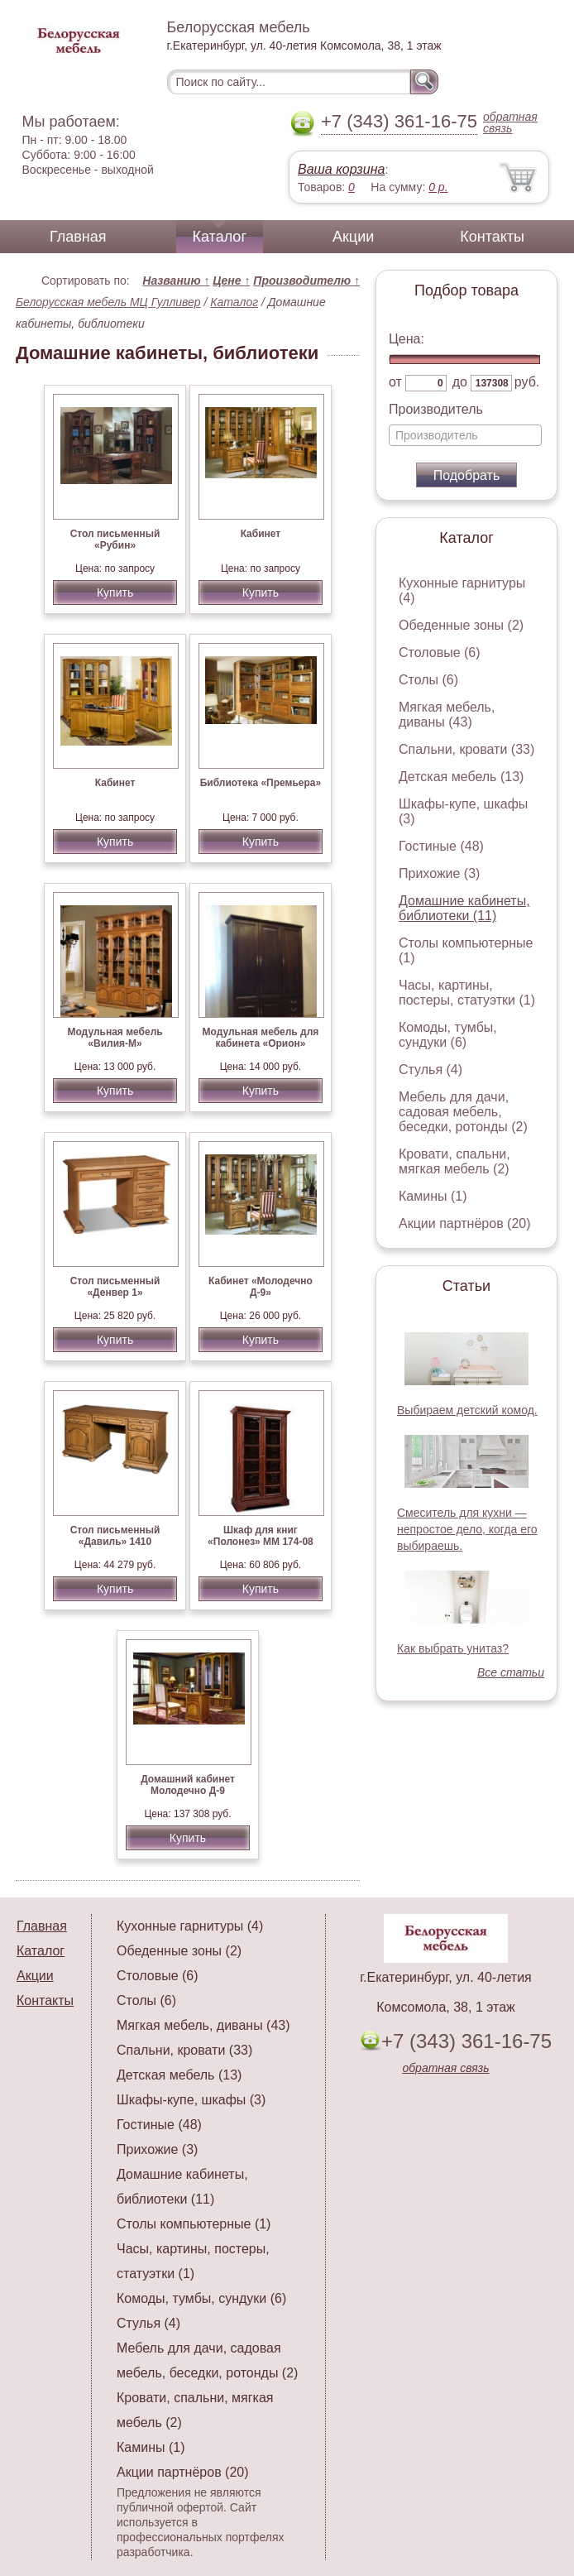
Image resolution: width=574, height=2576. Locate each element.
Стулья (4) (430, 1070)
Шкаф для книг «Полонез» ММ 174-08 (260, 1535)
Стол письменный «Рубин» (115, 539)
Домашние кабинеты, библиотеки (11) (464, 908)
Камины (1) (433, 1196)
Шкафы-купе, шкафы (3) (191, 2100)
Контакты (492, 236)
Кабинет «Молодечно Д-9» (260, 1286)
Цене (231, 280)
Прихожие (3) (439, 873)
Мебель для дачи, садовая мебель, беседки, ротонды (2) (463, 1112)
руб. (527, 382)
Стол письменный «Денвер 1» (115, 1286)
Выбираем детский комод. (467, 1410)
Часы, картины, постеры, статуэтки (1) (467, 992)
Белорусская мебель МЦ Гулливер (108, 302)
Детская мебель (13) (461, 777)
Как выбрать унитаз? (453, 1648)
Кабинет (261, 534)
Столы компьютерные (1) (193, 2224)
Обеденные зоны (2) (461, 625)
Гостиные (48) (441, 846)
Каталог (219, 236)
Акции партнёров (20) (465, 1223)
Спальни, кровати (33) (466, 749)
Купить (115, 592)
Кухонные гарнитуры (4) (190, 1926)
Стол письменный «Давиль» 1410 (115, 1535)
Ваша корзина (341, 169)
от (395, 382)
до (459, 382)
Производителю (306, 280)
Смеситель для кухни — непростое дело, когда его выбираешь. (467, 1529)
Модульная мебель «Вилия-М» (114, 1037)
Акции (353, 236)
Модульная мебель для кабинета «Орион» (261, 1037)
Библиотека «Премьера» (260, 783)
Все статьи (510, 1672)
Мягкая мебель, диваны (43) (447, 714)
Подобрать (466, 475)
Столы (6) (428, 680)
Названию (175, 280)
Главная (78, 236)
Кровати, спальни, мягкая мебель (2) (454, 1161)
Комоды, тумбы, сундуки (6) (448, 1034)
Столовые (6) (440, 652)
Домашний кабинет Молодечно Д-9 (188, 1784)
